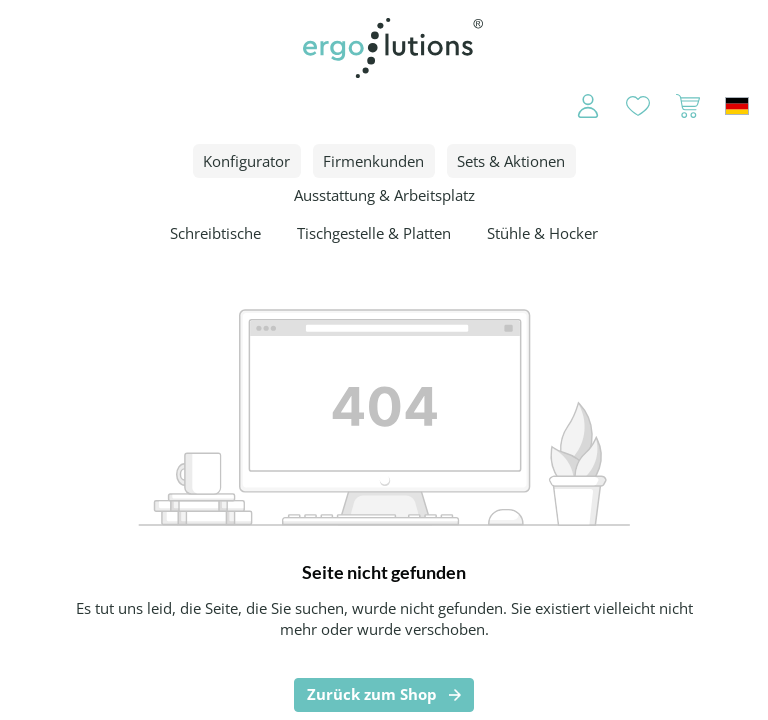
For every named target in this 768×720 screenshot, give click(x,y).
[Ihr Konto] (574, 106)
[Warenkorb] (688, 106)
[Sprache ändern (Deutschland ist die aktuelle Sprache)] (737, 106)
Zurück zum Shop (372, 694)
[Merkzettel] (638, 106)
